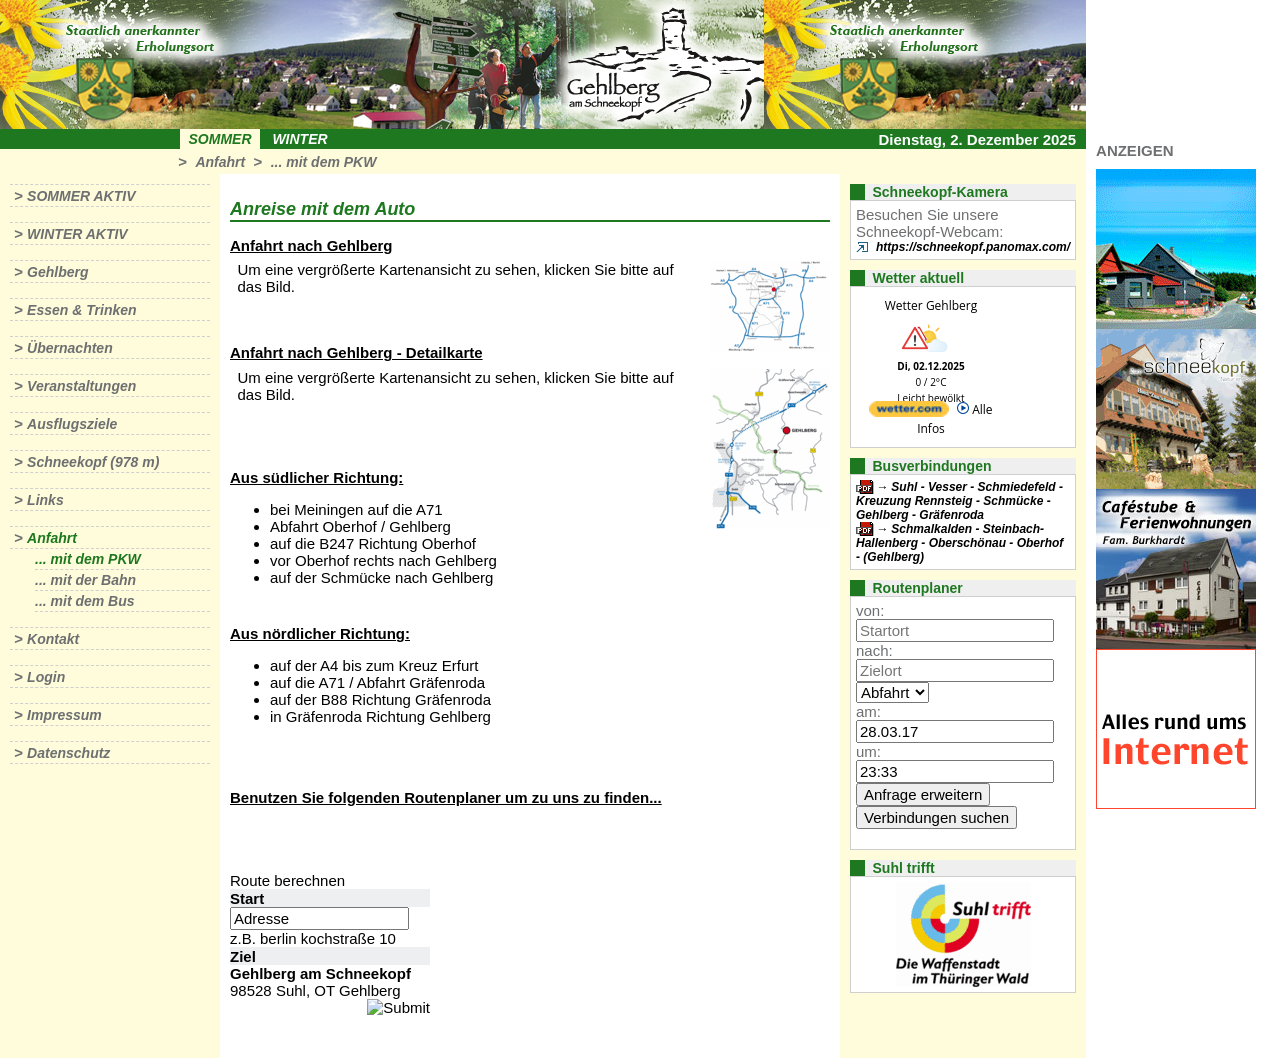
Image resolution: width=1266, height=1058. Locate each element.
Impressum (64, 715)
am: (868, 711)
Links (45, 500)
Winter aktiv (77, 234)
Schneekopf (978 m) (93, 462)
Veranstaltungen (81, 386)
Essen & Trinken (81, 310)
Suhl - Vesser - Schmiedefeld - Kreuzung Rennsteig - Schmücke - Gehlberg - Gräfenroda (959, 501)
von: (870, 610)
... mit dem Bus (85, 601)
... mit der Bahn (85, 580)
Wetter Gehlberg (931, 305)
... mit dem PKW (324, 162)
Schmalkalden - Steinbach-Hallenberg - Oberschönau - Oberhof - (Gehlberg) (959, 543)
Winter (299, 139)
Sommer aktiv (81, 196)
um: (868, 751)
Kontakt (53, 639)
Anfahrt (220, 162)
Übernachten (70, 348)
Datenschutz (68, 753)
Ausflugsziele (72, 424)
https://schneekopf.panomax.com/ (973, 247)
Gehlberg (57, 272)
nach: (874, 650)
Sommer (220, 139)
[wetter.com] (909, 412)
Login (46, 677)
